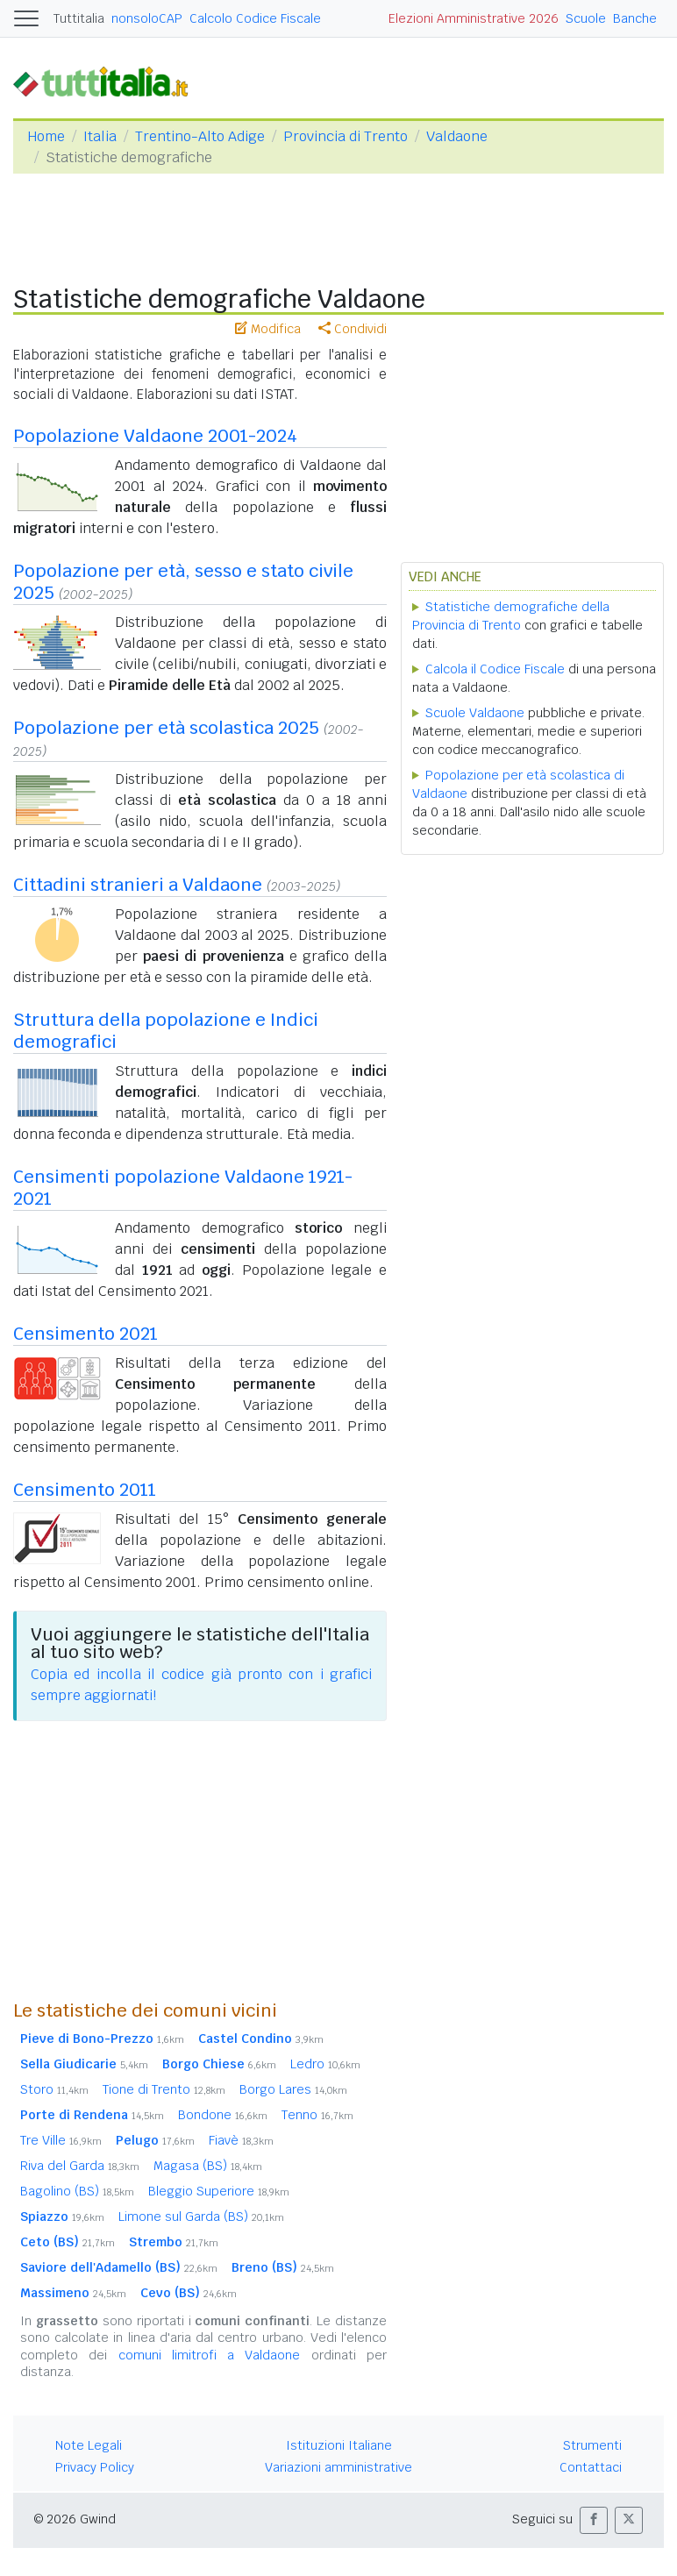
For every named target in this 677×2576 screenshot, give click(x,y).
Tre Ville (61, 2140)
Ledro (325, 2064)
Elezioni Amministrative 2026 (473, 18)
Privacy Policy (94, 2467)
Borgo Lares (293, 2089)
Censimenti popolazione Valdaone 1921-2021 (183, 1187)
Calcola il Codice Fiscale (495, 669)
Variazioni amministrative (338, 2467)
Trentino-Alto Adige (200, 136)
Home (46, 136)
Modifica (268, 329)
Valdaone (457, 136)
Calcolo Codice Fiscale (255, 18)
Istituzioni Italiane (339, 2445)
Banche (635, 18)
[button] (594, 2520)
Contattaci (590, 2467)
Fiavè (241, 2140)
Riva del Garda (79, 2166)
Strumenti (592, 2445)
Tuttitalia (78, 18)
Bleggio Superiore (218, 2191)
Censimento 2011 (84, 1489)
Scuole (586, 18)
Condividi (352, 329)
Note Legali (88, 2445)
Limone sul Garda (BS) (201, 2216)
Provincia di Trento (345, 136)
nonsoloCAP (146, 18)
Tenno (317, 2115)
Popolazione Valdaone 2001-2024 (155, 435)
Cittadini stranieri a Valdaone (137, 884)
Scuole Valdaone (474, 713)
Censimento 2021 (85, 1333)
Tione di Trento (164, 2089)
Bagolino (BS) (77, 2191)
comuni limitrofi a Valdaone (209, 2355)
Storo (54, 2089)
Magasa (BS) (207, 2166)
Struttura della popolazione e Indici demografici (165, 1030)
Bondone (222, 2115)
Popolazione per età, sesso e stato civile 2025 (183, 581)
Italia (100, 136)
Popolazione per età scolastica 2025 (166, 727)
